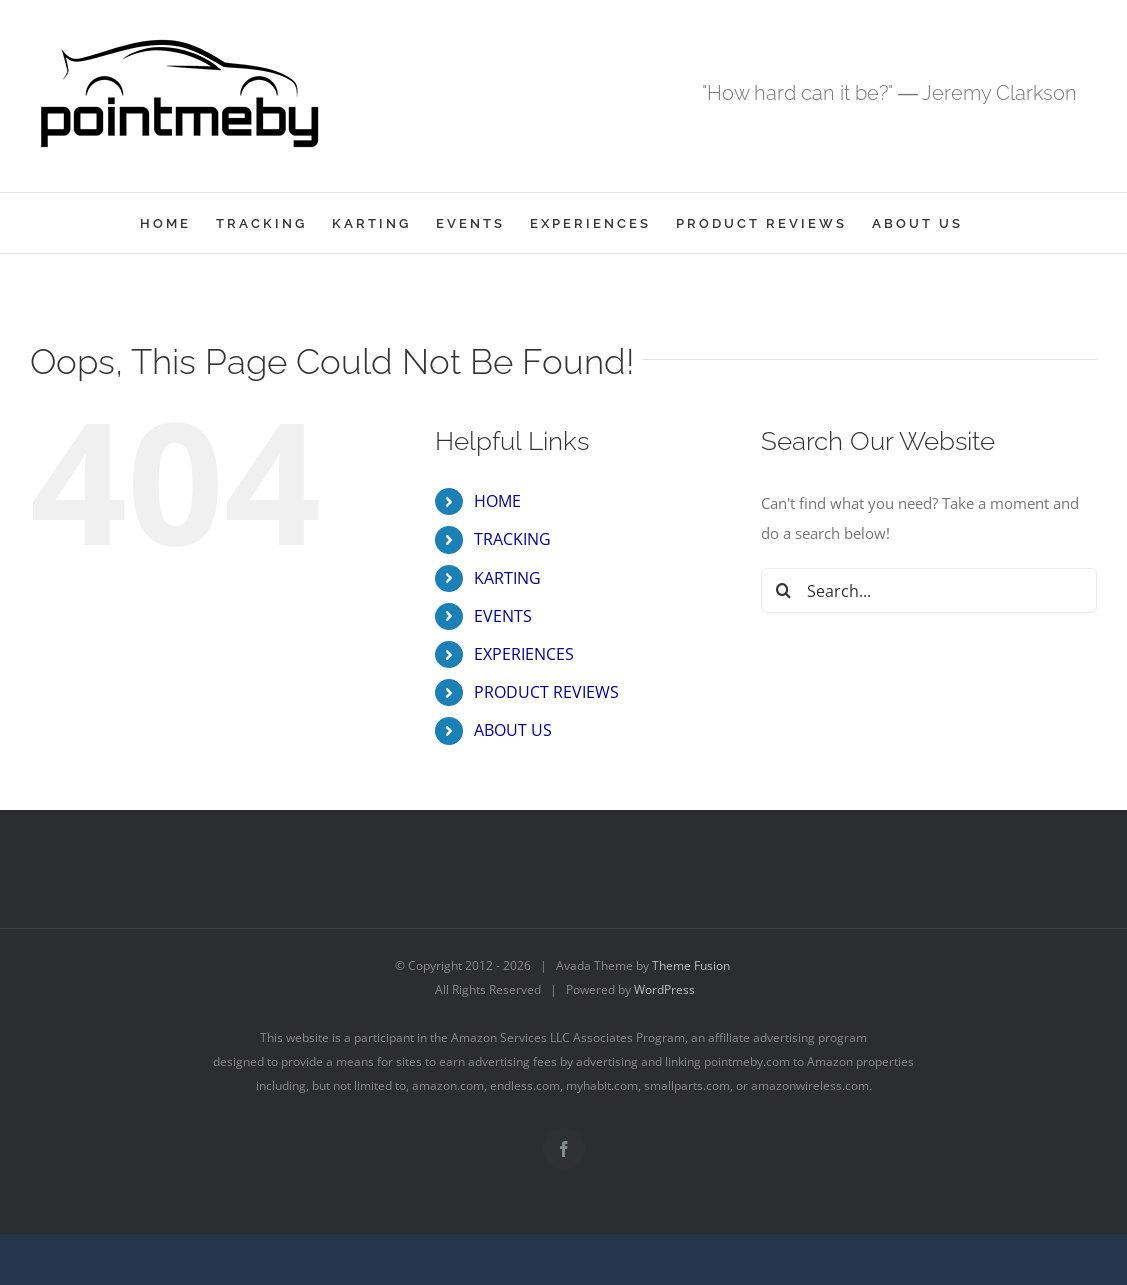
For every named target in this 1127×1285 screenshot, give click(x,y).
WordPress (664, 989)
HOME (497, 501)
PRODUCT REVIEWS (546, 692)
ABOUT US (513, 730)
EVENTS (503, 616)
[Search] (783, 590)
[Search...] (929, 590)
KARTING (507, 578)
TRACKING (512, 539)
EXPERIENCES (524, 654)
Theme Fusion (691, 965)
